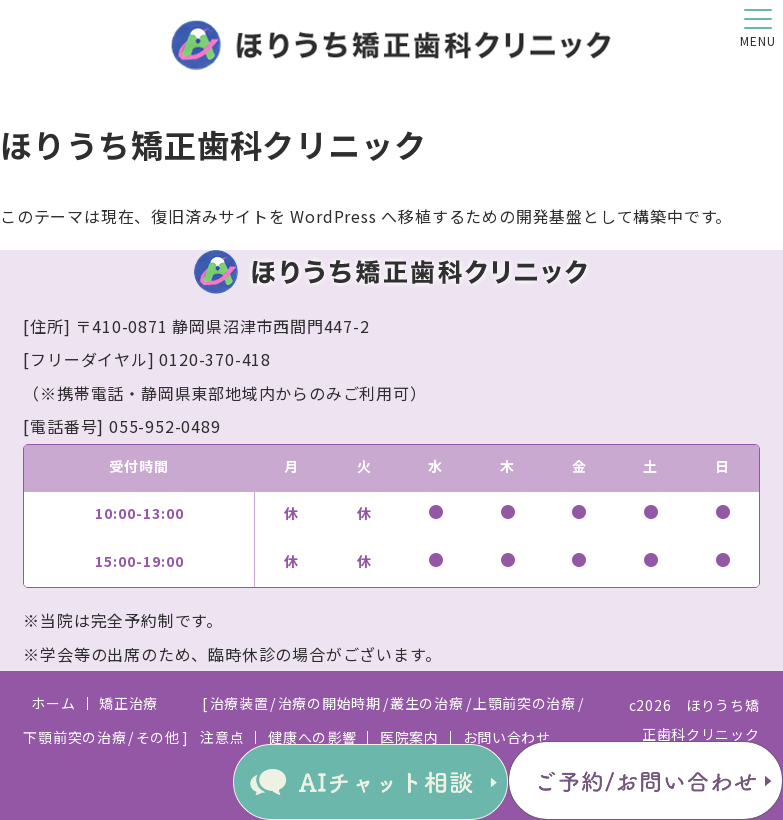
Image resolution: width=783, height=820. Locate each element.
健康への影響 (312, 737)
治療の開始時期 (329, 703)
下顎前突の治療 (74, 737)
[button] (758, 25)
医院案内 (409, 737)
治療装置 (239, 703)
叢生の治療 (427, 703)
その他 (158, 737)
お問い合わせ (507, 737)
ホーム (53, 703)
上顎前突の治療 (524, 703)
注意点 (222, 737)
